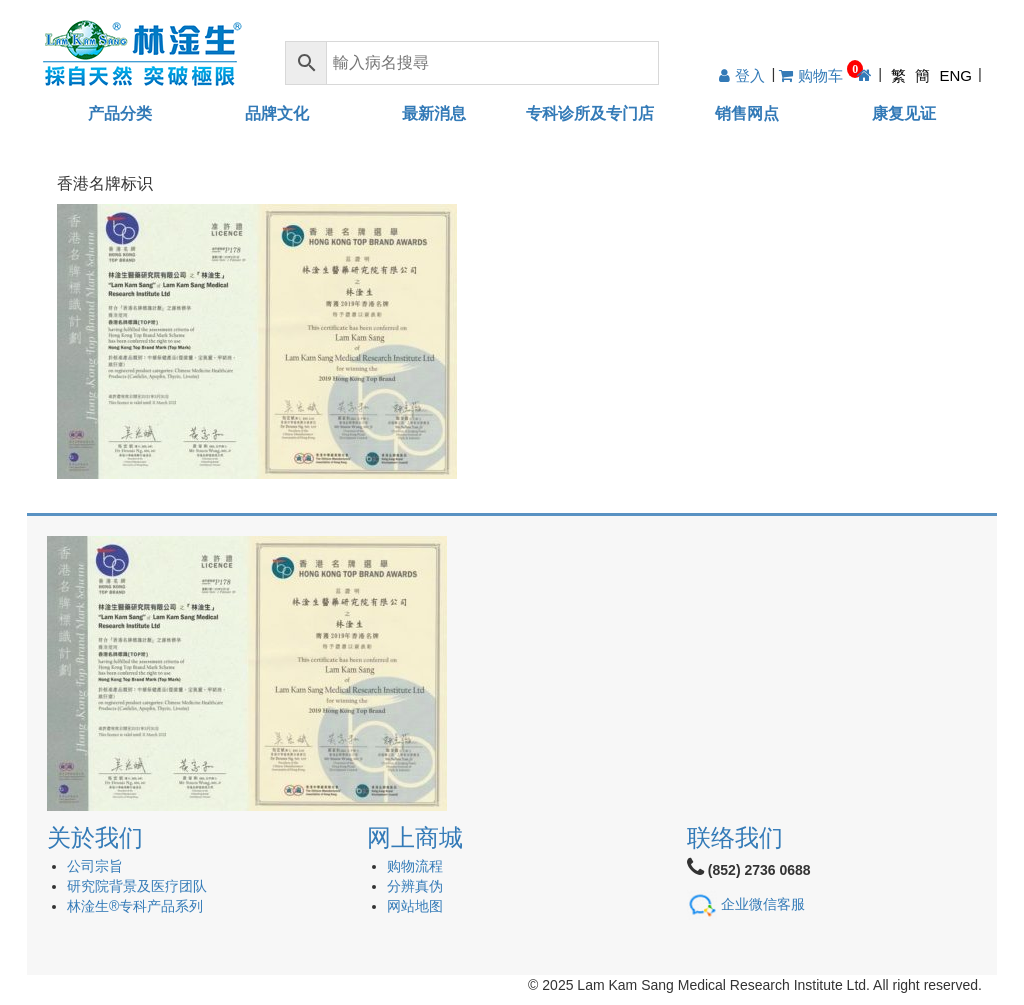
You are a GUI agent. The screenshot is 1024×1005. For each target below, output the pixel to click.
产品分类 (120, 113)
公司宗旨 (95, 866)
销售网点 (747, 113)
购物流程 (415, 866)
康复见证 (904, 113)
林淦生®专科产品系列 (135, 906)
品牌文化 (277, 113)
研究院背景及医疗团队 (137, 886)
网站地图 (415, 906)
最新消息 (434, 113)
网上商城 (415, 837)
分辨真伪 (415, 886)
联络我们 (735, 837)
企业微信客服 (763, 903)
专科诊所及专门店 (590, 113)
